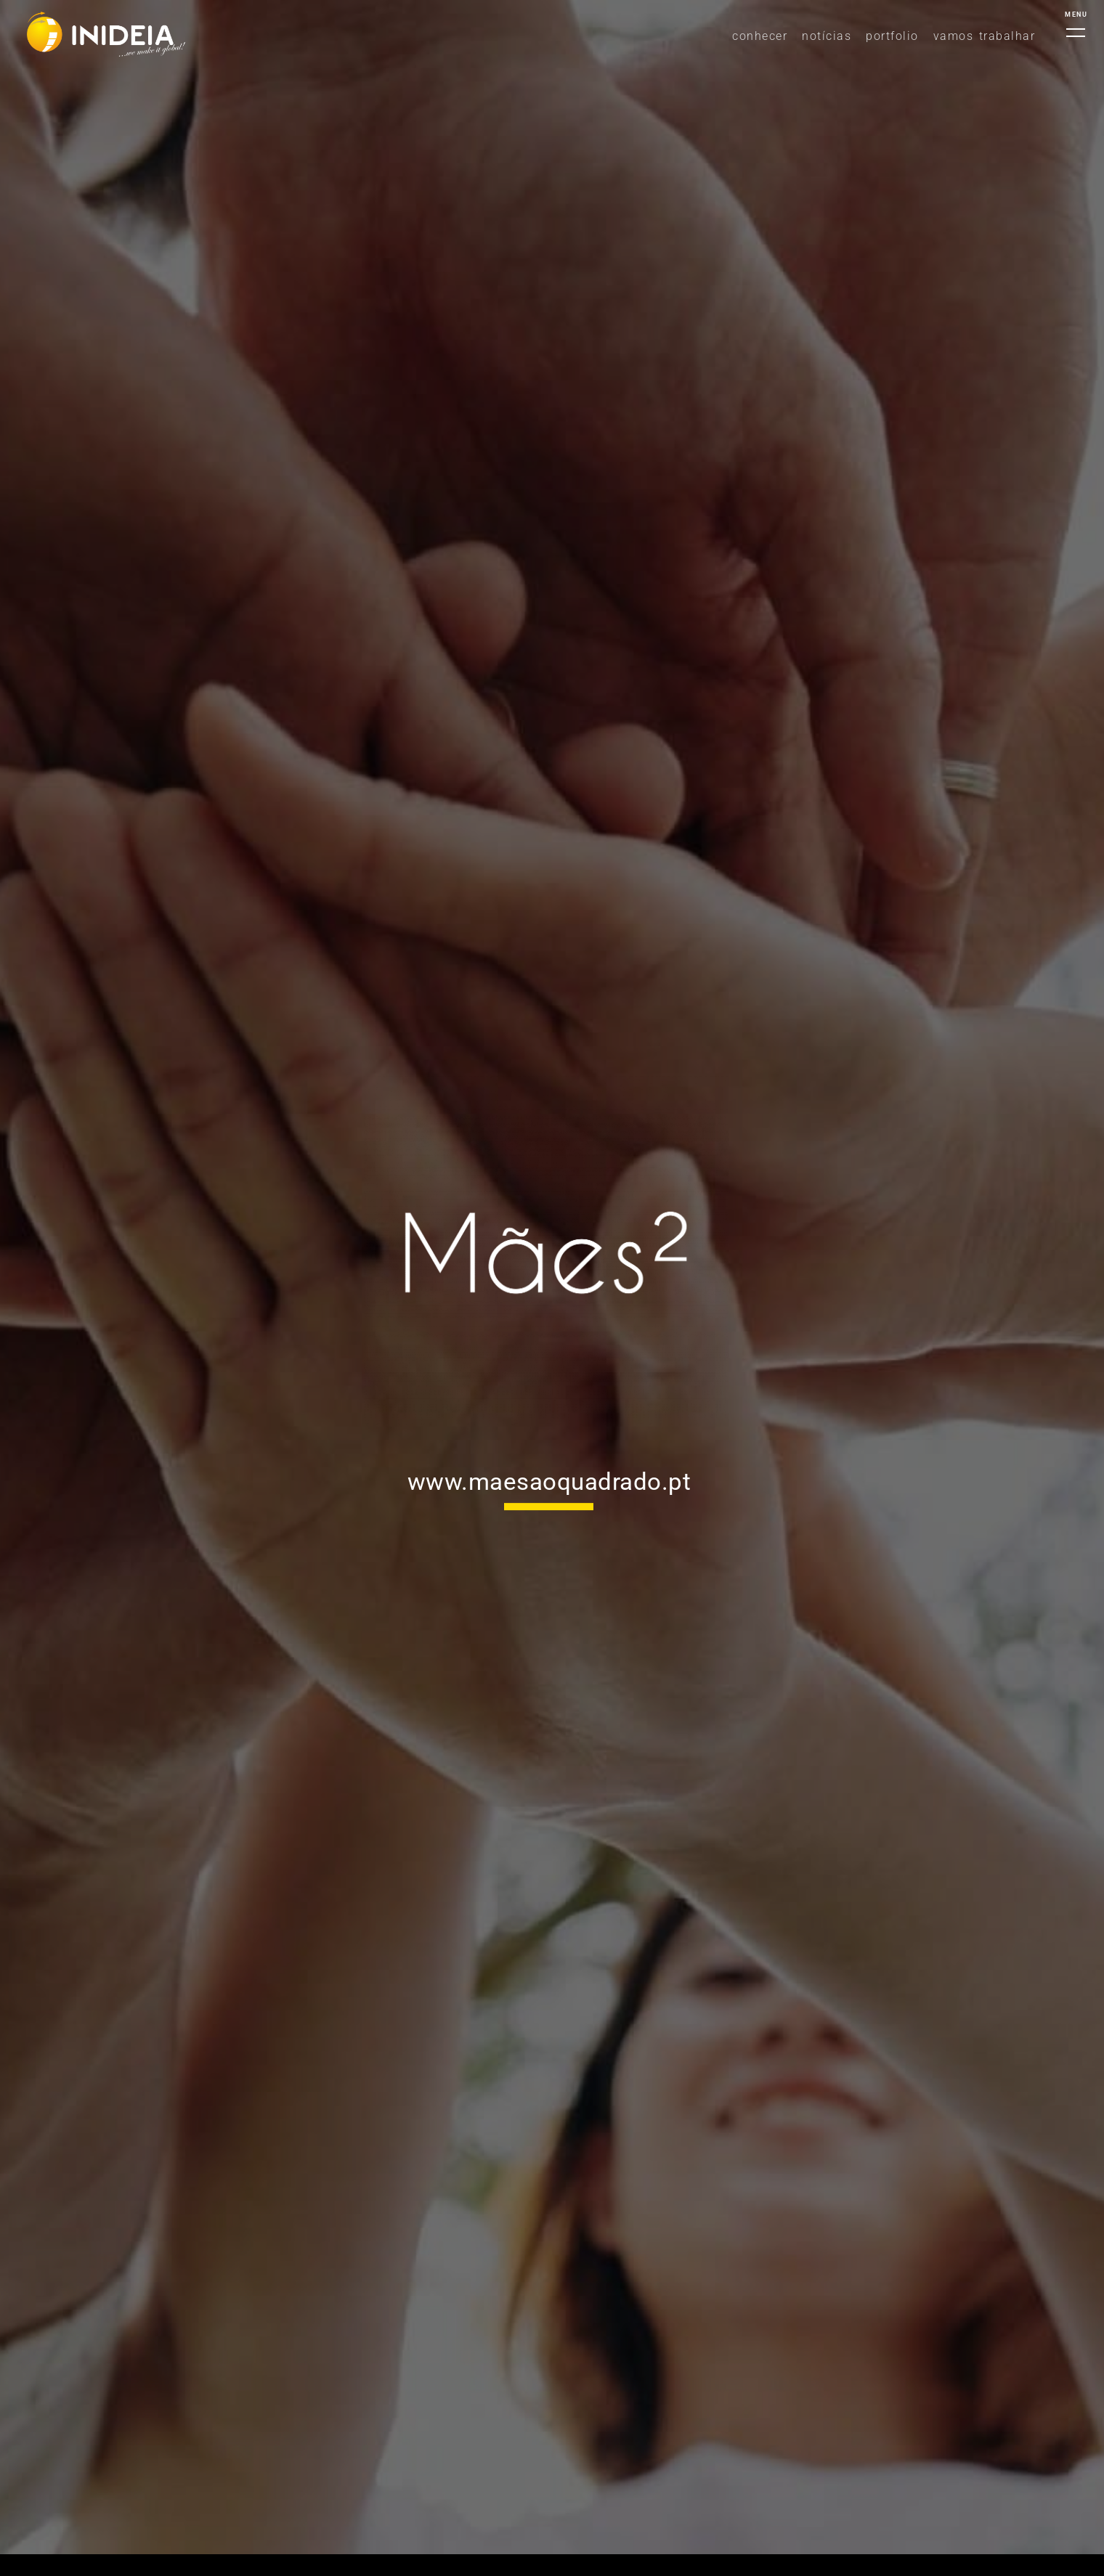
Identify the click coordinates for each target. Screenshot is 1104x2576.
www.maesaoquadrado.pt (549, 1481)
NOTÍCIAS (826, 36)
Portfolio (892, 36)
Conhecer (759, 36)
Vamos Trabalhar (984, 36)
